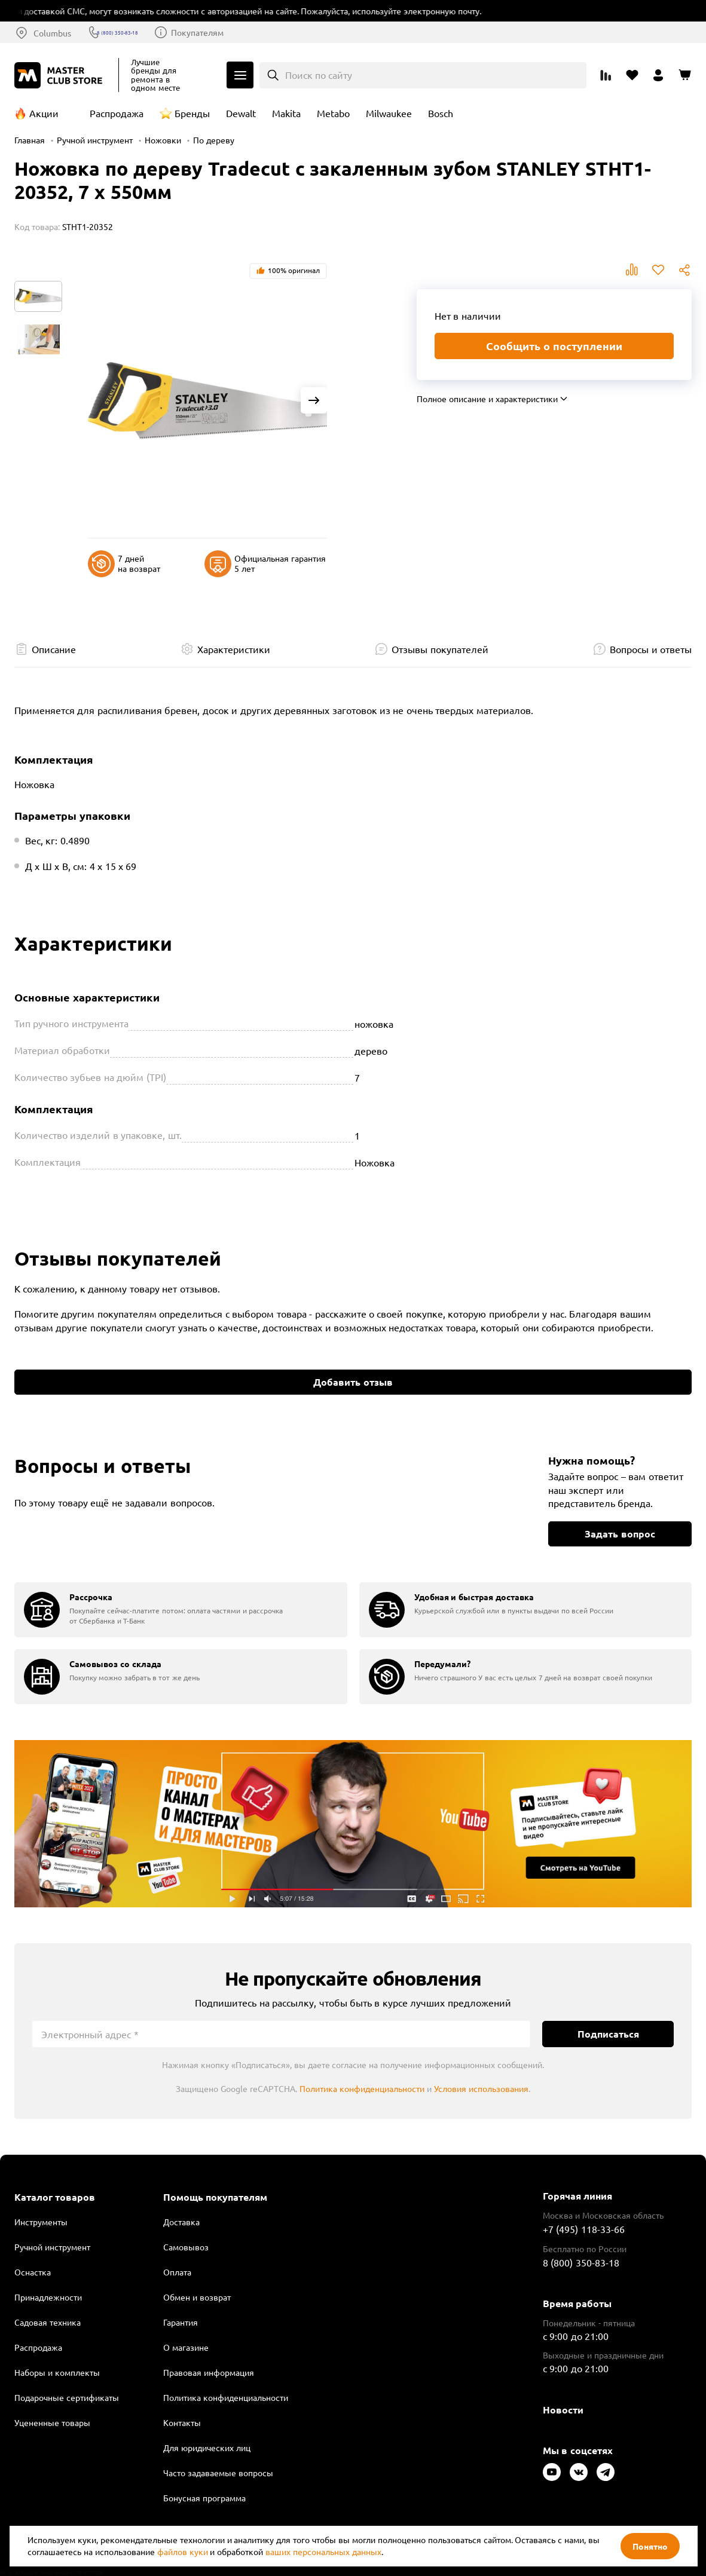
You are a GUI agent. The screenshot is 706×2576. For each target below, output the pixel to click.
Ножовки (163, 139)
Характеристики (233, 649)
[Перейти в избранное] (632, 75)
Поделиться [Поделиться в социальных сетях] (684, 270)
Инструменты (41, 2221)
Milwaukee (389, 113)
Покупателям (233, 32)
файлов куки (182, 2551)
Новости (563, 2409)
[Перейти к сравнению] (605, 75)
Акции (44, 113)
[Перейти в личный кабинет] (658, 75)
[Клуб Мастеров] (60, 75)
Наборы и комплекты (57, 2372)
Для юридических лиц (206, 2447)
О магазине (186, 2347)
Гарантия (180, 2322)
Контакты (182, 2422)
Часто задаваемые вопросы (218, 2472)
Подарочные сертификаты (66, 2397)
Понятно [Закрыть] (650, 2546)
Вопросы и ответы (651, 649)
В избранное (658, 270)
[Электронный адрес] (281, 2034)
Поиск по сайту (319, 75)
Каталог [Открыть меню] (240, 75)
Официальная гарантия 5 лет (265, 563)
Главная (29, 139)
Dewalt (241, 113)
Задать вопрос (620, 1533)
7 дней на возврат (124, 563)
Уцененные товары (52, 2422)
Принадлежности (48, 2297)
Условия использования (481, 2088)
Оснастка (32, 2271)
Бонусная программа (204, 2497)
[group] (180, 1609)
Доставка (181, 2221)
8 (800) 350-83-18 (140, 32)
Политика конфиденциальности (361, 2088)
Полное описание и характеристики (487, 398)
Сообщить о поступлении (554, 346)
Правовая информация (208, 2372)
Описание (54, 649)
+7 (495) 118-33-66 (584, 2229)
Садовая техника (47, 2322)
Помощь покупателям (215, 2197)
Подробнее (353, 1823)
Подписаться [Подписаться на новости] (608, 2033)
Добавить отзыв (352, 1382)
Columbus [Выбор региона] (52, 32)
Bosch (440, 113)
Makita (286, 113)
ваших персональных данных (323, 2551)
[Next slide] (314, 400)
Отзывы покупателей (440, 649)
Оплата (177, 2271)
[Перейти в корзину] (684, 75)
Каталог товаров (54, 2197)
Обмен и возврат (197, 2297)
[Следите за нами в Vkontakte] (579, 2472)
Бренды (192, 113)
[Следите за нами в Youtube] (552, 2472)
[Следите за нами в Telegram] (606, 2472)
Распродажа (116, 113)
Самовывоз (186, 2246)
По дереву (213, 139)
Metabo (333, 113)
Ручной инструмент (95, 139)
